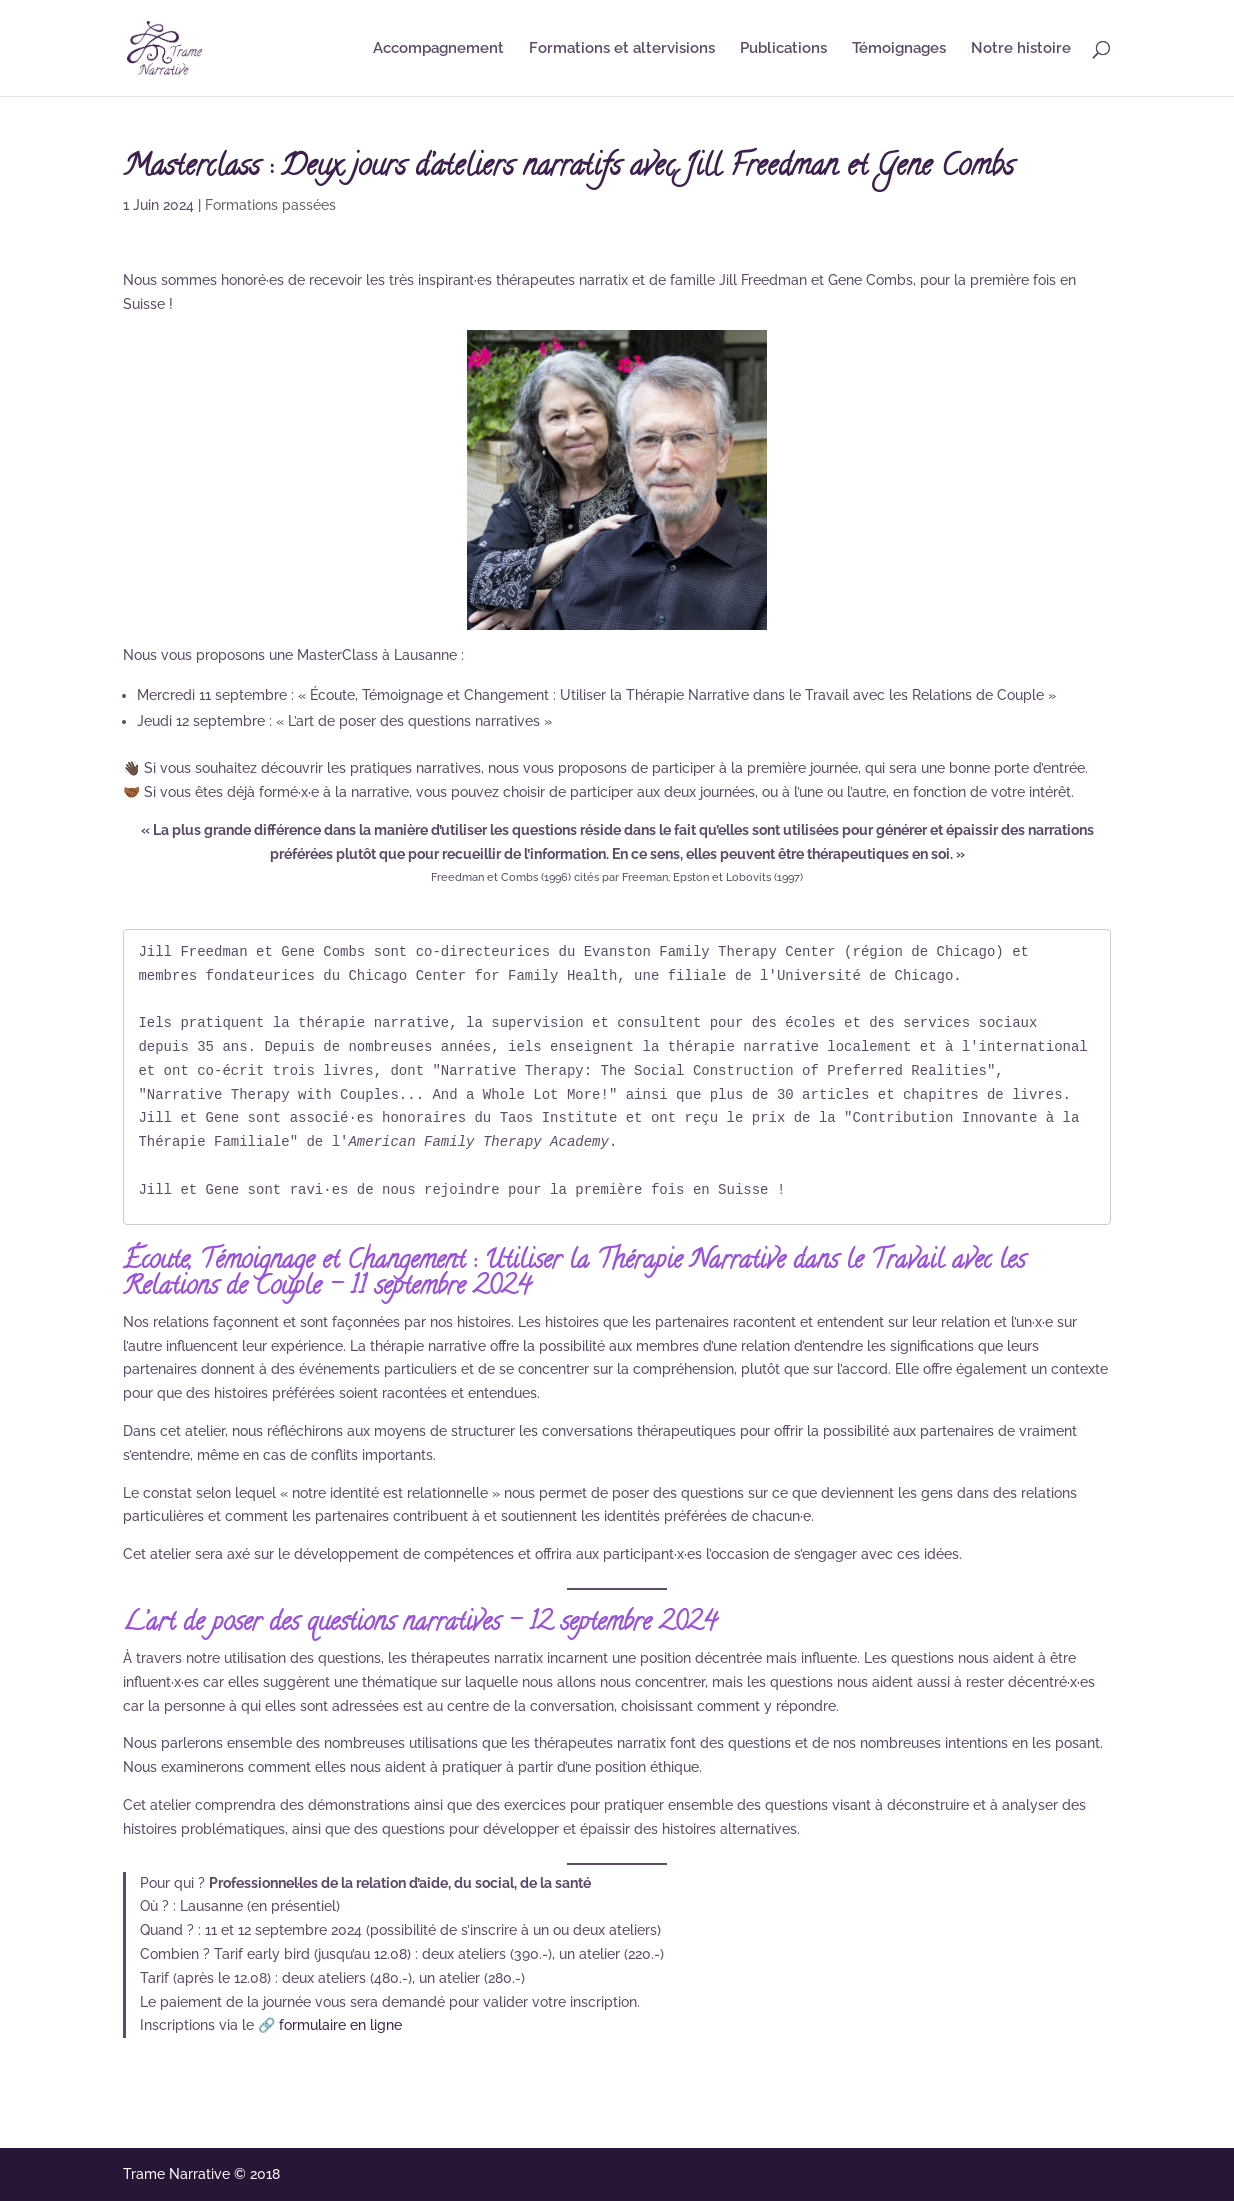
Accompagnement (438, 49)
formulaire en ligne (340, 2025)
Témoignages (899, 49)
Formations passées (270, 205)
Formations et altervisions (622, 49)
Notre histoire (1021, 49)
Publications (783, 49)
